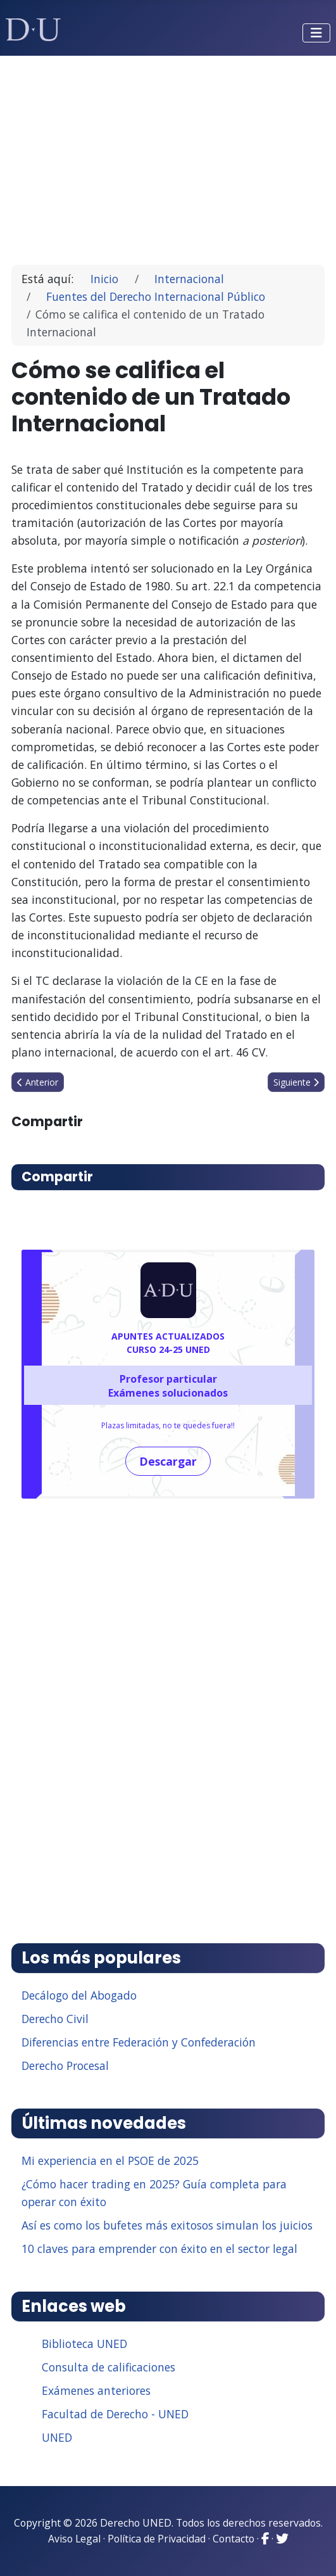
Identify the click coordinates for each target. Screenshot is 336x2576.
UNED (57, 2437)
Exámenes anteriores (96, 2390)
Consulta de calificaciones (108, 2367)
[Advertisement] (168, 154)
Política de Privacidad (157, 2539)
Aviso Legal (74, 2539)
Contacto (233, 2539)
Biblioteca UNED (84, 2343)
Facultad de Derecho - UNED (115, 2413)
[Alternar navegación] (316, 32)
